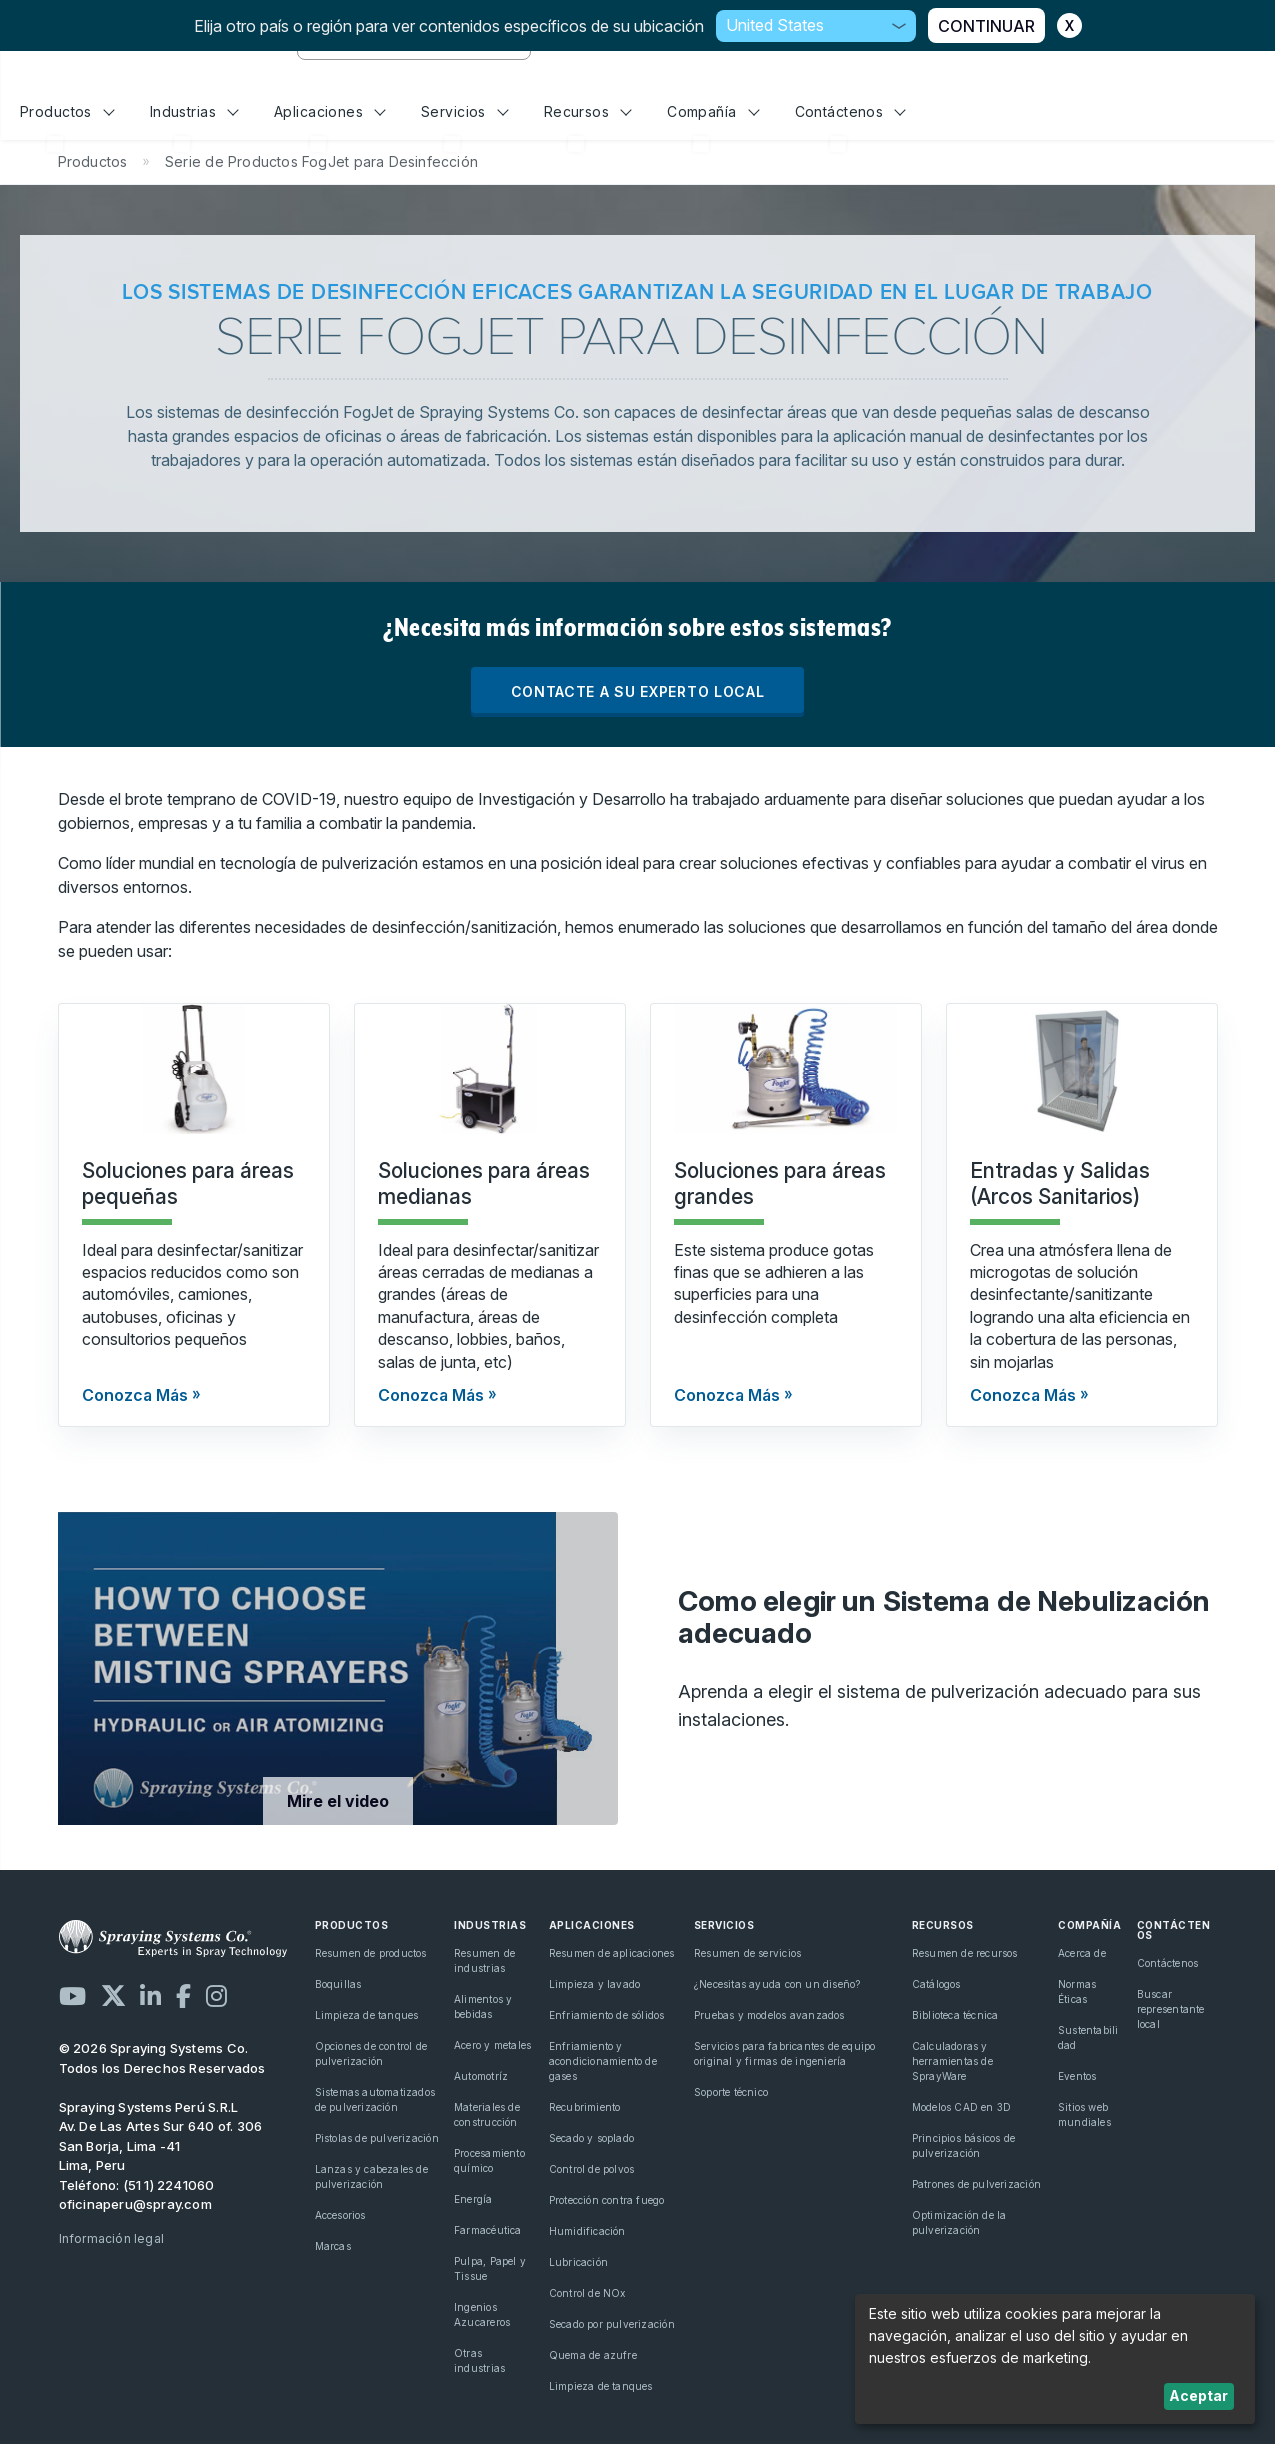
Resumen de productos (371, 1953)
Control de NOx (587, 2293)
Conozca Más (135, 1395)
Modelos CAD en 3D (962, 2107)
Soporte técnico (731, 2092)
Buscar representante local (1171, 2009)
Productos (67, 111)
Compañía (713, 111)
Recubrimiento (585, 2107)
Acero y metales (492, 2045)
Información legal (112, 2238)
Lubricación (578, 2262)
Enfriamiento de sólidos (607, 2015)
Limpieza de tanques (367, 2015)
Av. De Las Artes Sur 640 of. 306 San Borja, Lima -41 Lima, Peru (161, 2145)
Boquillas (338, 1984)
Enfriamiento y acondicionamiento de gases (603, 2061)
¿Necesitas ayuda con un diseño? (777, 1984)
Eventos (1077, 2076)
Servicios (464, 111)
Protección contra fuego (607, 2200)
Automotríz (481, 2076)
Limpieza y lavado (595, 1984)
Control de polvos (592, 2169)
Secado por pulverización (612, 2324)
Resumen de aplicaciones (612, 1953)
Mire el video (338, 1801)
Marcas (333, 2246)
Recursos (588, 111)
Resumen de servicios (747, 1953)
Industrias (194, 111)
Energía (473, 2199)
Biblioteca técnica (955, 2015)
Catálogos (936, 1984)
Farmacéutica (488, 2230)
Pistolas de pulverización (377, 2138)
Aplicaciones (330, 111)
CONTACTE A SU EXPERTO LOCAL (638, 691)
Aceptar (1198, 2395)
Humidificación (587, 2231)
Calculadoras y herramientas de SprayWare (952, 2061)
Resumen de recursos (965, 1953)
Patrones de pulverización (976, 2184)
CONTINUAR (986, 26)
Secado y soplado (591, 2138)
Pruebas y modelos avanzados (769, 2015)
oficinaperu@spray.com (135, 2204)
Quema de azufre (593, 2355)
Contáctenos (850, 111)
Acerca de (1082, 1953)
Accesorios (340, 2215)
